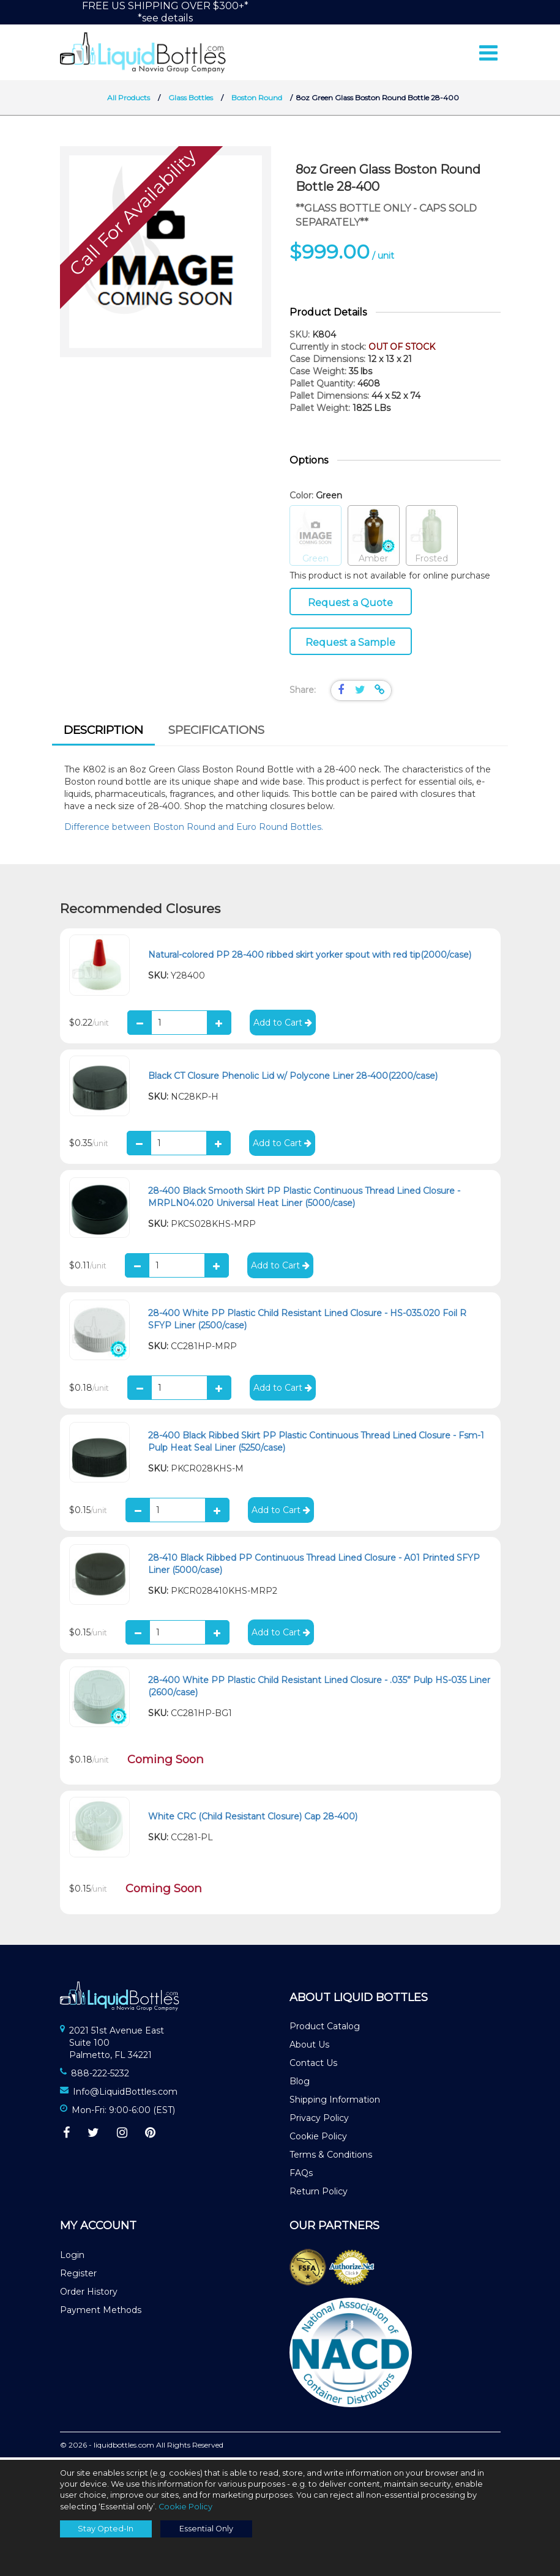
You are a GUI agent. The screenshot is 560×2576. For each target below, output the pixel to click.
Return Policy (318, 2193)
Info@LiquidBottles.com (125, 2094)
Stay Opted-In (105, 2528)
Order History (89, 2294)
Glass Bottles (190, 100)
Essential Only (206, 2528)
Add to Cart (282, 1025)
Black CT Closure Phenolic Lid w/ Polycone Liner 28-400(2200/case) (293, 1077)
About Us (309, 2046)
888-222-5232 (100, 2075)
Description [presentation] (103, 732)
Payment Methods (100, 2312)
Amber (374, 538)
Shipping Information (334, 2102)
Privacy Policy (319, 2120)
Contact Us (313, 2065)
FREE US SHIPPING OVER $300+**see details (165, 12)
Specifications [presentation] (216, 732)
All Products (128, 100)
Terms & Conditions (330, 2157)
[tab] (103, 734)
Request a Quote (350, 605)
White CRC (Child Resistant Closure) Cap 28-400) (252, 1818)
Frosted (432, 538)
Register (78, 2275)
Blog (299, 2083)
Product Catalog (324, 2028)
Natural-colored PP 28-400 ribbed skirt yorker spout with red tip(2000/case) (309, 957)
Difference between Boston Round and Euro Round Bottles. (195, 829)
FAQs (301, 2175)
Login (72, 2257)
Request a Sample (350, 645)
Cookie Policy (318, 2138)
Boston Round (256, 100)
